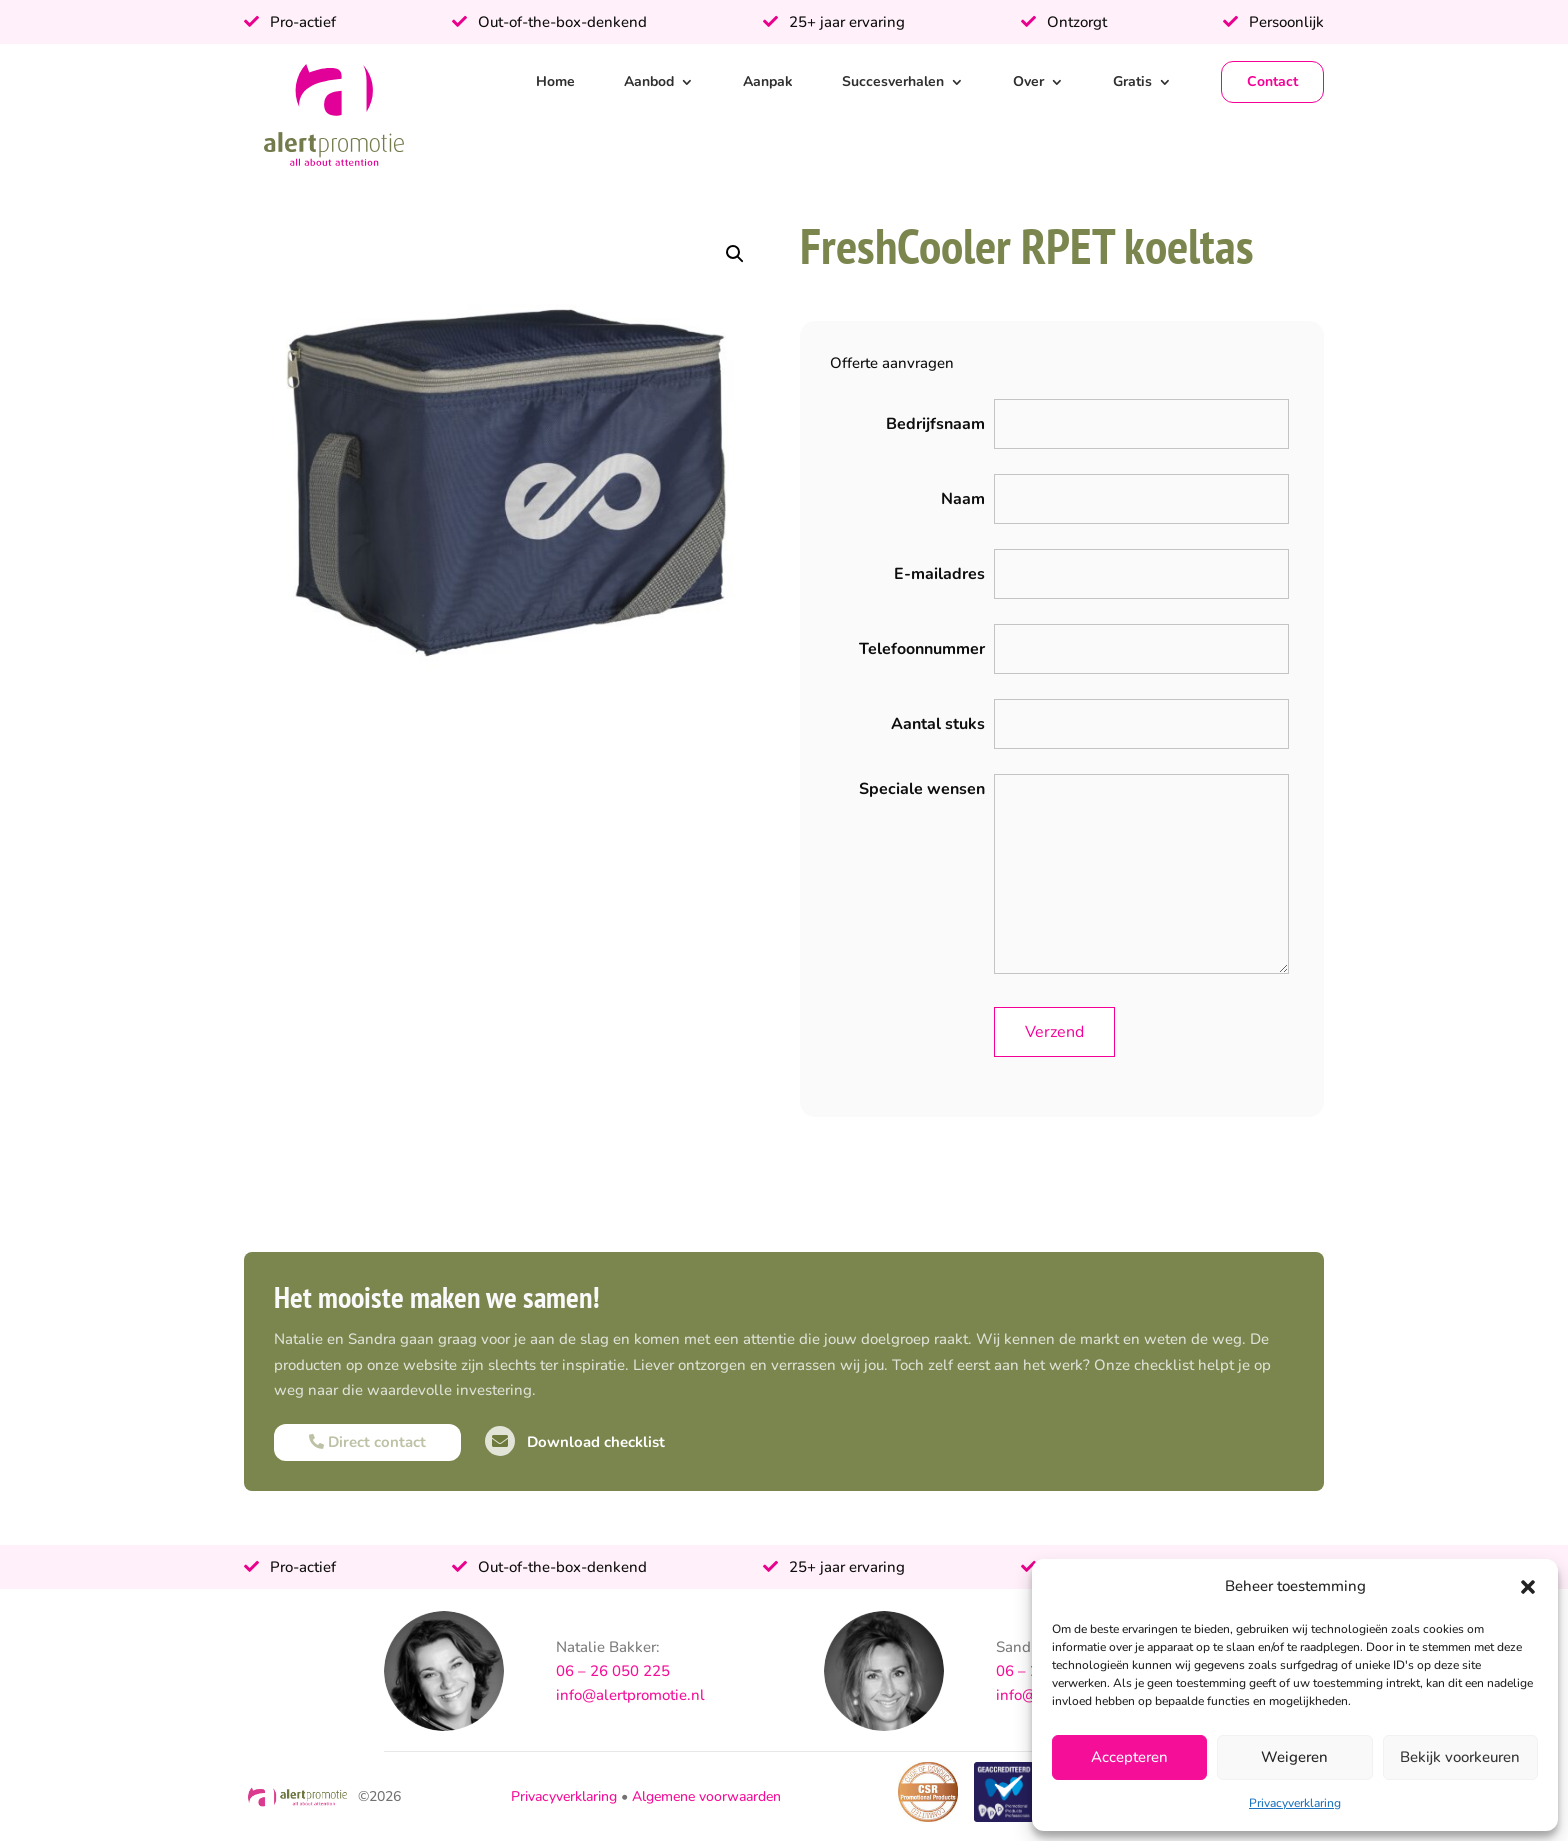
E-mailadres (939, 574)
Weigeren (1294, 1757)
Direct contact (367, 1442)
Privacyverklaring (1295, 1803)
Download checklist (575, 1442)
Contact (1272, 81)
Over (1028, 81)
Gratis (1132, 81)
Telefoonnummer (922, 649)
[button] (1528, 1587)
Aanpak (768, 81)
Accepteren (1129, 1757)
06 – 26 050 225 (613, 1671)
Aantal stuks (938, 724)
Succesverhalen (893, 81)
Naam (963, 499)
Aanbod (649, 81)
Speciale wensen (922, 789)
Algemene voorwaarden (706, 1796)
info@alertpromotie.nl (630, 1695)
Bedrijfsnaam (935, 424)
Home (555, 81)
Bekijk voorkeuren (1460, 1757)
